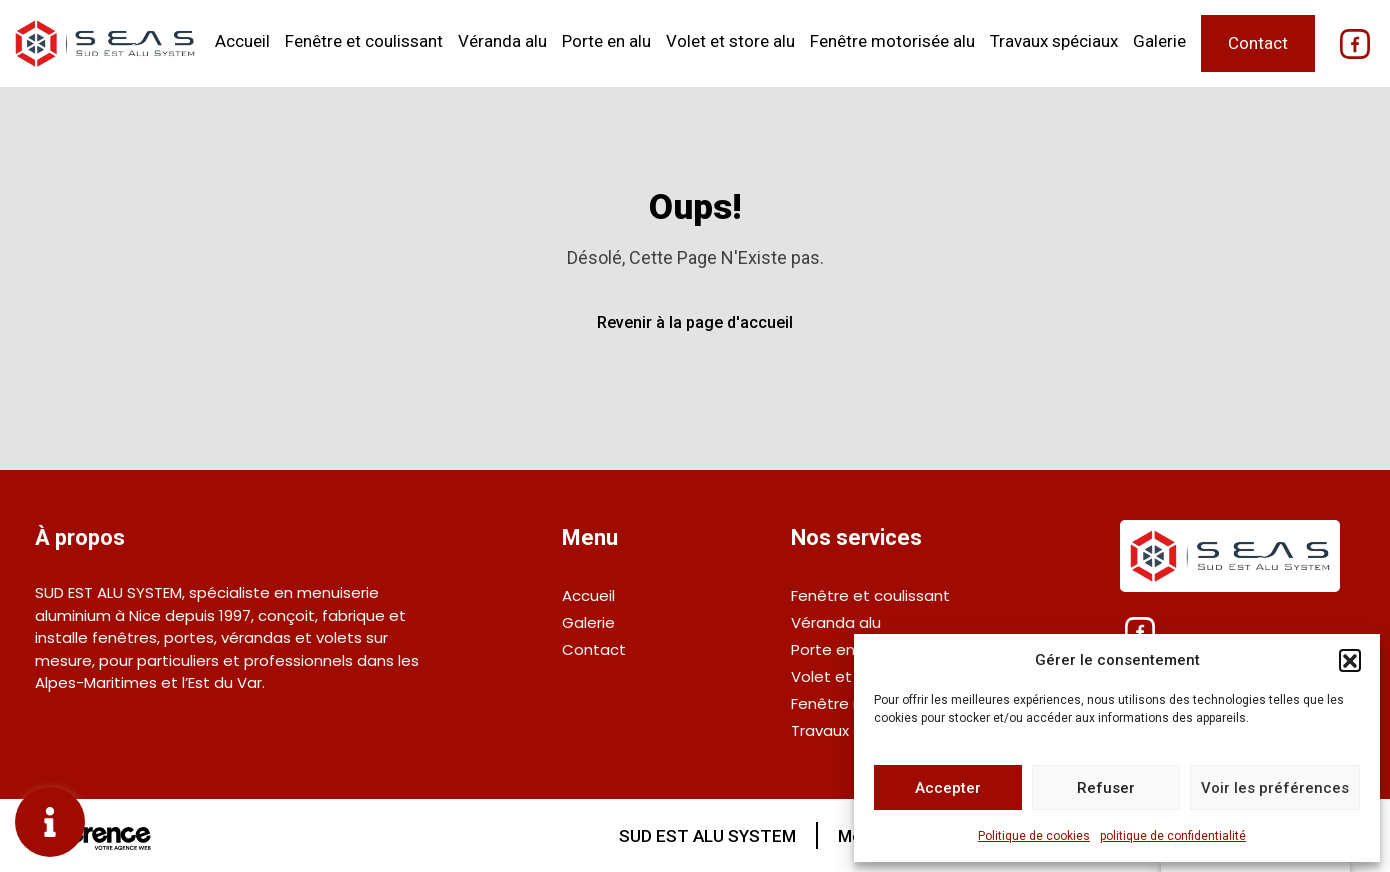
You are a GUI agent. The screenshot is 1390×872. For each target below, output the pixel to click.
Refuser (1106, 788)
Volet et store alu (730, 41)
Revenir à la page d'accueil (695, 322)
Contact (1258, 43)
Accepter (948, 788)
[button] (1350, 660)
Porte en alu (606, 41)
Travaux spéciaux (1054, 41)
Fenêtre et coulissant (364, 41)
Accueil (242, 41)
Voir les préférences (1275, 788)
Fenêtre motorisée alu (892, 41)
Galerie (1159, 41)
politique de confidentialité (1173, 836)
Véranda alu (502, 41)
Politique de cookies (1034, 836)
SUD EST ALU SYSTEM (707, 836)
